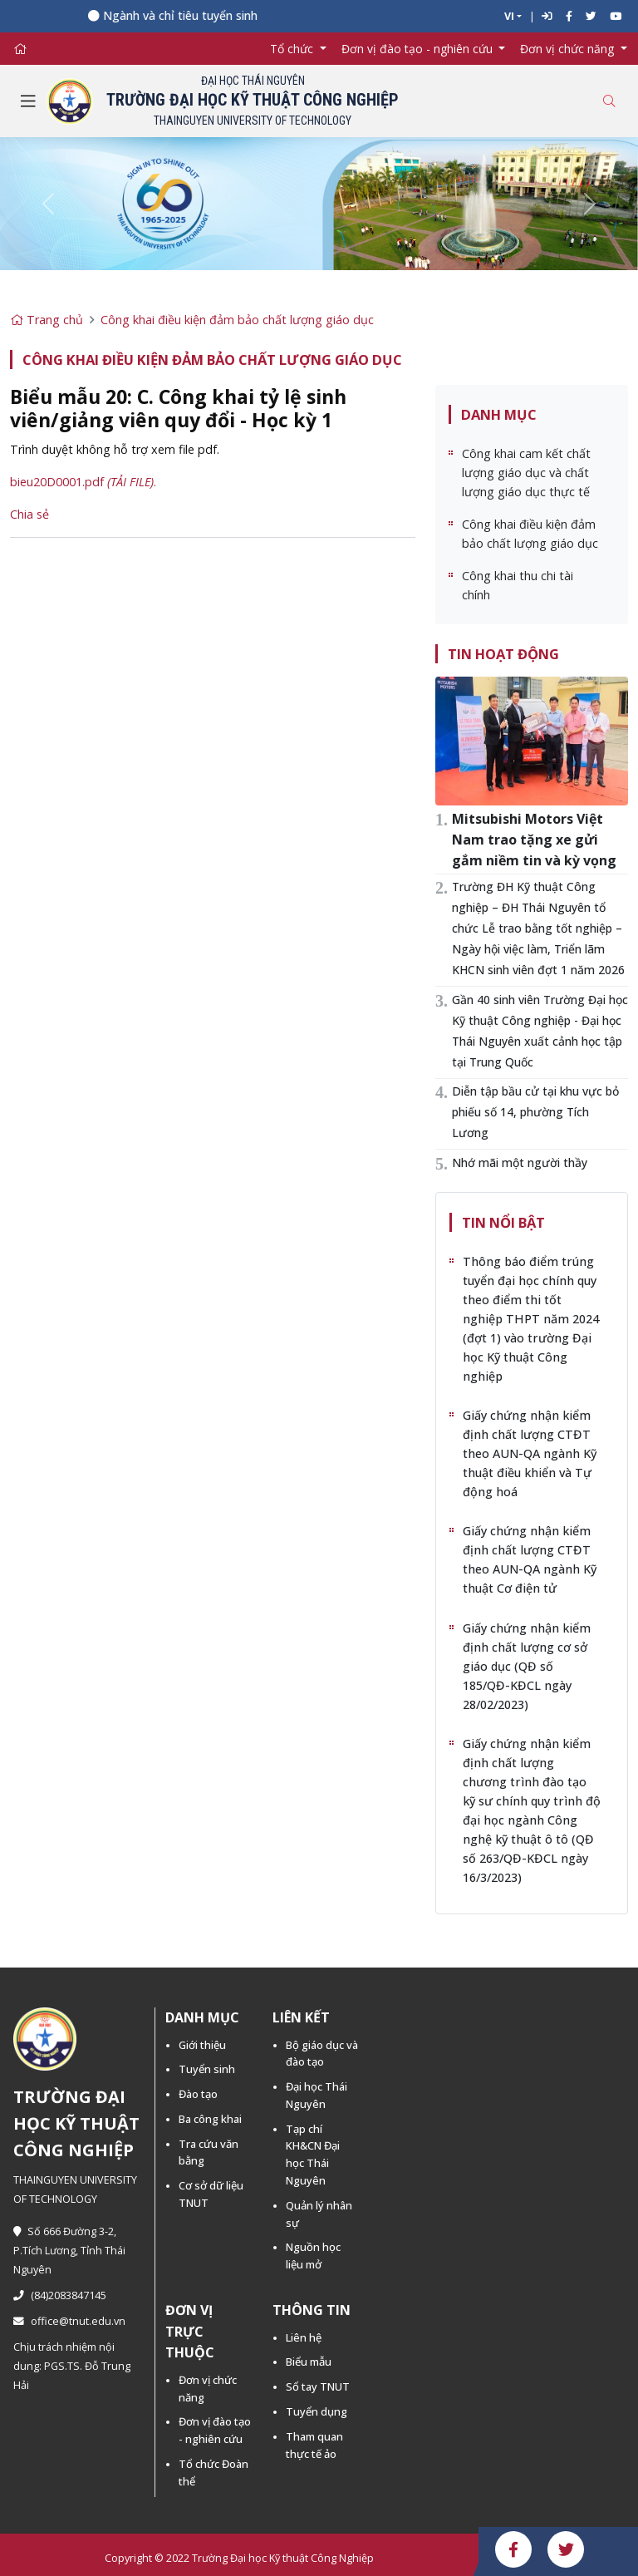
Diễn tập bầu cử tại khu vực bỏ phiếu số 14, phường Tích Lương (535, 1111)
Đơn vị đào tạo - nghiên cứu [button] (418, 49)
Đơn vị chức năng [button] (568, 49)
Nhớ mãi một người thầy (519, 1162)
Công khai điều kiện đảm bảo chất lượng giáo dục (237, 320)
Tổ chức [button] (293, 49)
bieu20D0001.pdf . (83, 482)
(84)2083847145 (59, 2295)
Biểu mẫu (308, 2361)
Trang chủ (46, 320)
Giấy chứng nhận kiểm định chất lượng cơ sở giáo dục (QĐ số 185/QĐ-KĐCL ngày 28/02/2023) (527, 1666)
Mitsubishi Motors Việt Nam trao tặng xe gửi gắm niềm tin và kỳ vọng (534, 839)
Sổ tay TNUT (318, 2386)
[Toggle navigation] (28, 101)
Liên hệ (303, 2337)
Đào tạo (198, 2093)
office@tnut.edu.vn (69, 2321)
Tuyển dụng (316, 2411)
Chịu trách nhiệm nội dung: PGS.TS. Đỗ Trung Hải (71, 2366)
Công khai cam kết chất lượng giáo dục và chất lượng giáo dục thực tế (526, 473)
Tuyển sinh (207, 2068)
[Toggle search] (609, 101)
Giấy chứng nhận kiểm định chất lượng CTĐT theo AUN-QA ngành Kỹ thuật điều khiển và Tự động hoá (529, 1453)
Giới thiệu (202, 2044)
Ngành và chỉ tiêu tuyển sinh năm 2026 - (220, 15)
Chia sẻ (29, 514)
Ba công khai (210, 2118)
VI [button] (509, 16)
